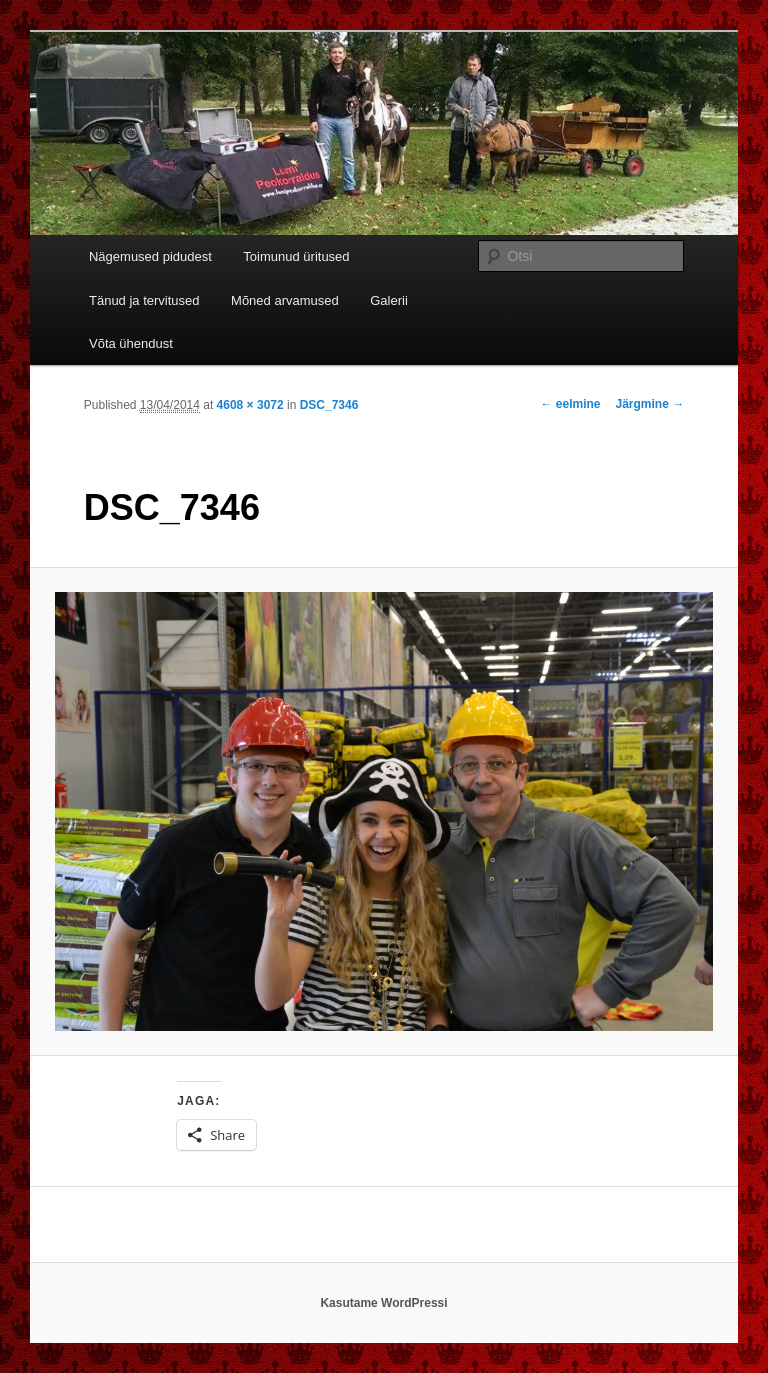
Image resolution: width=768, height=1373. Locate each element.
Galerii (389, 300)
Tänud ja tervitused (144, 300)
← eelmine (570, 404)
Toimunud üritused (296, 256)
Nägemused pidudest (150, 256)
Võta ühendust (131, 343)
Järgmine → (650, 404)
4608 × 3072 (250, 405)
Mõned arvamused (285, 300)
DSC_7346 (329, 405)
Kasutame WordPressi (383, 1303)
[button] (384, 811)
